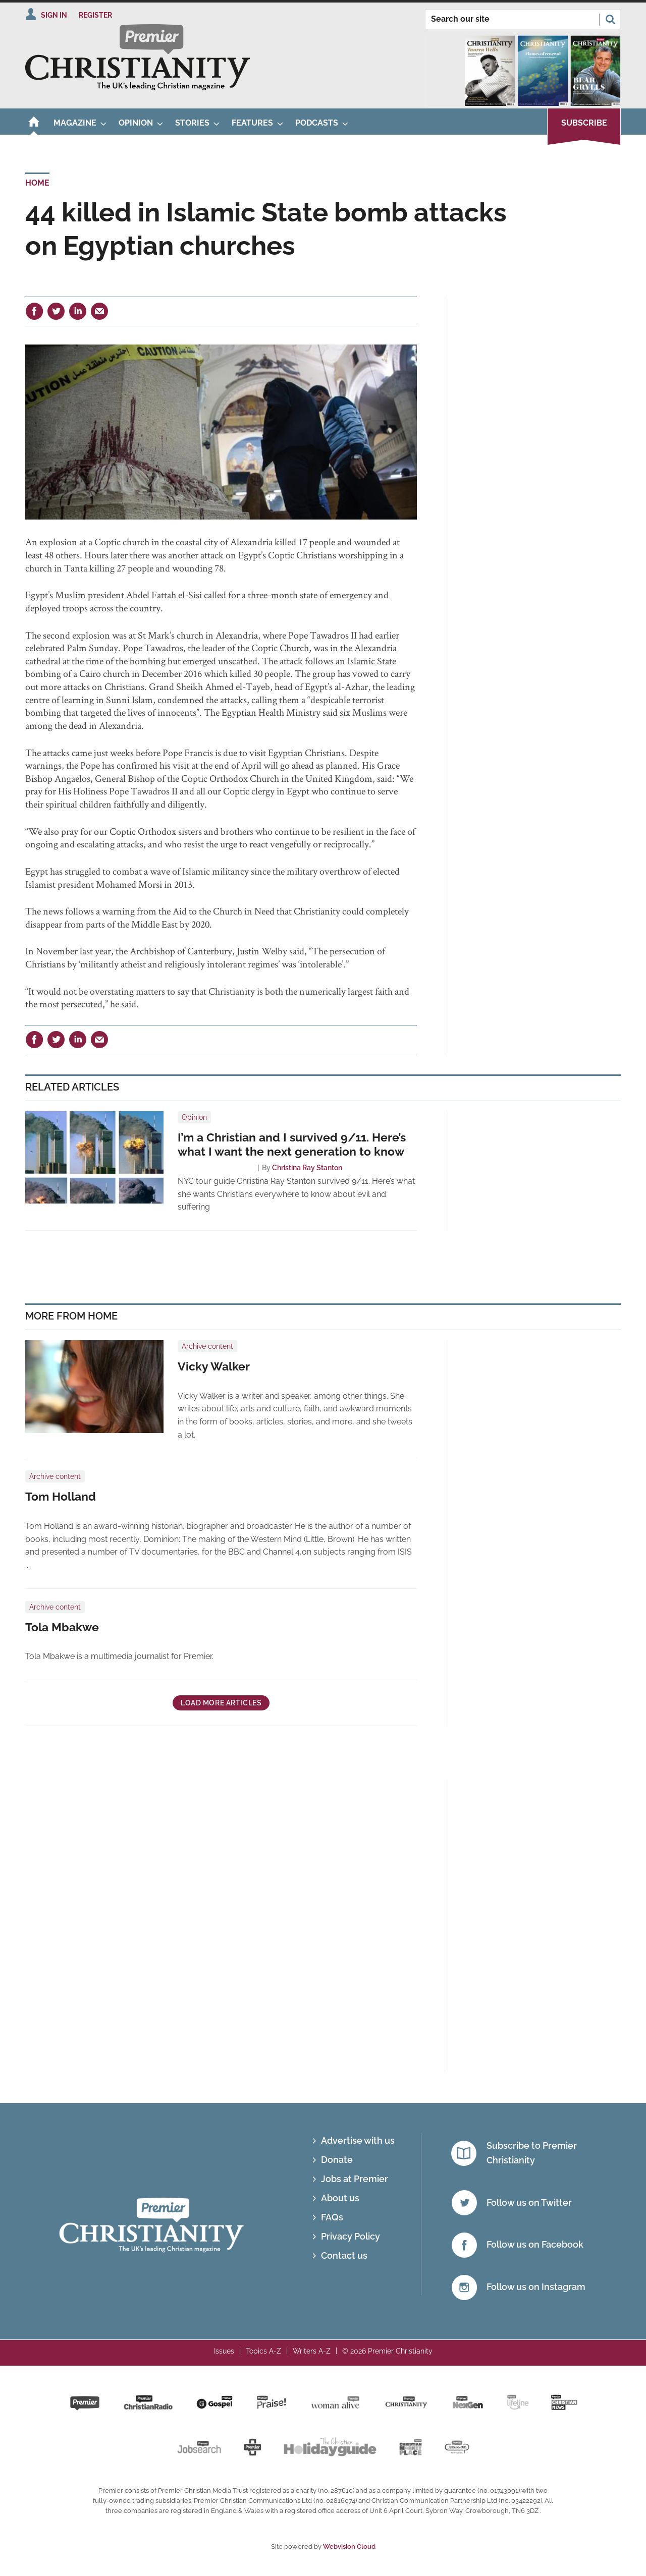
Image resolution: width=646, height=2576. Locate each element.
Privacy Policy (350, 2236)
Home (37, 183)
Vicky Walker (214, 1366)
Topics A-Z (263, 2351)
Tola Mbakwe (62, 1627)
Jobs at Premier (354, 2178)
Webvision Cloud (349, 2546)
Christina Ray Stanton (307, 1168)
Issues (224, 2351)
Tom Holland (60, 1496)
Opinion (194, 1117)
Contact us (344, 2255)
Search (610, 19)
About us (340, 2198)
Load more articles (221, 1703)
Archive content (207, 1346)
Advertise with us (358, 2140)
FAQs (332, 2217)
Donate (337, 2159)
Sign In (54, 15)
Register (95, 15)
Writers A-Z (312, 2351)
